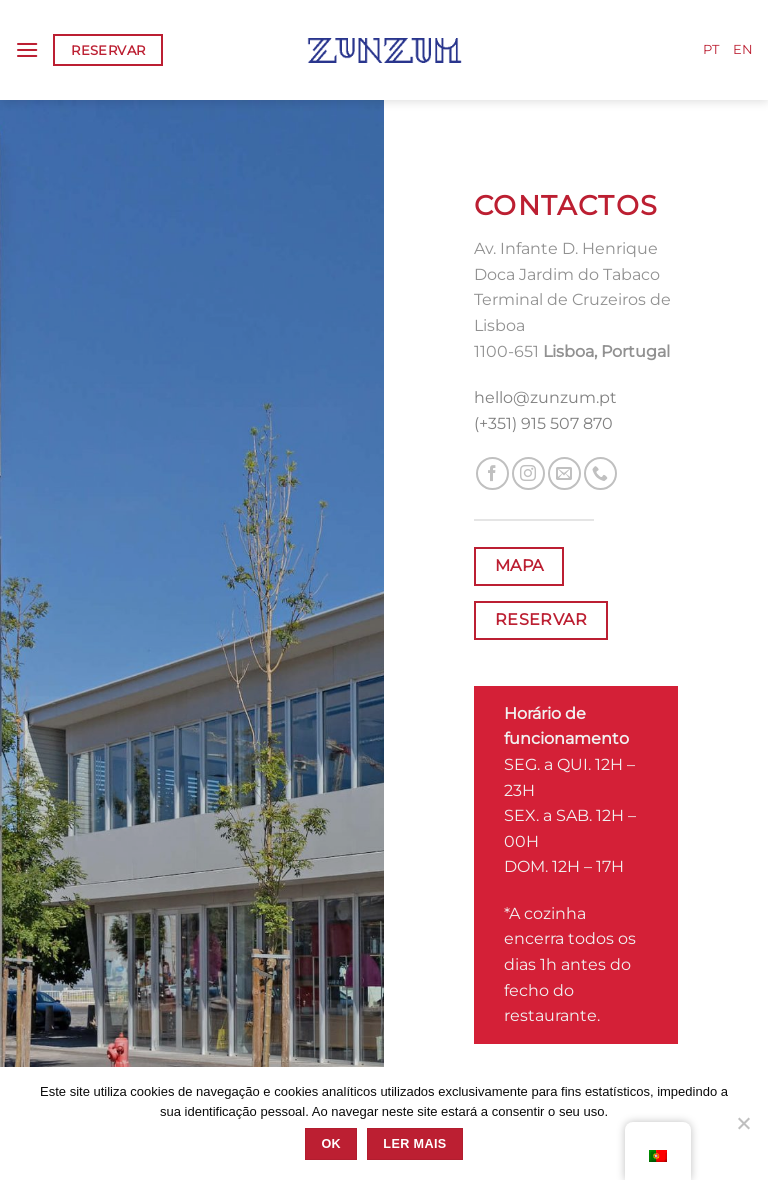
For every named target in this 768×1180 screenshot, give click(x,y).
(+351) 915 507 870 (543, 423)
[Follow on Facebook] (492, 473)
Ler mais (414, 1144)
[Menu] (27, 49)
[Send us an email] (564, 473)
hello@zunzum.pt (545, 397)
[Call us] (600, 473)
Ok (331, 1144)
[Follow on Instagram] (528, 473)
